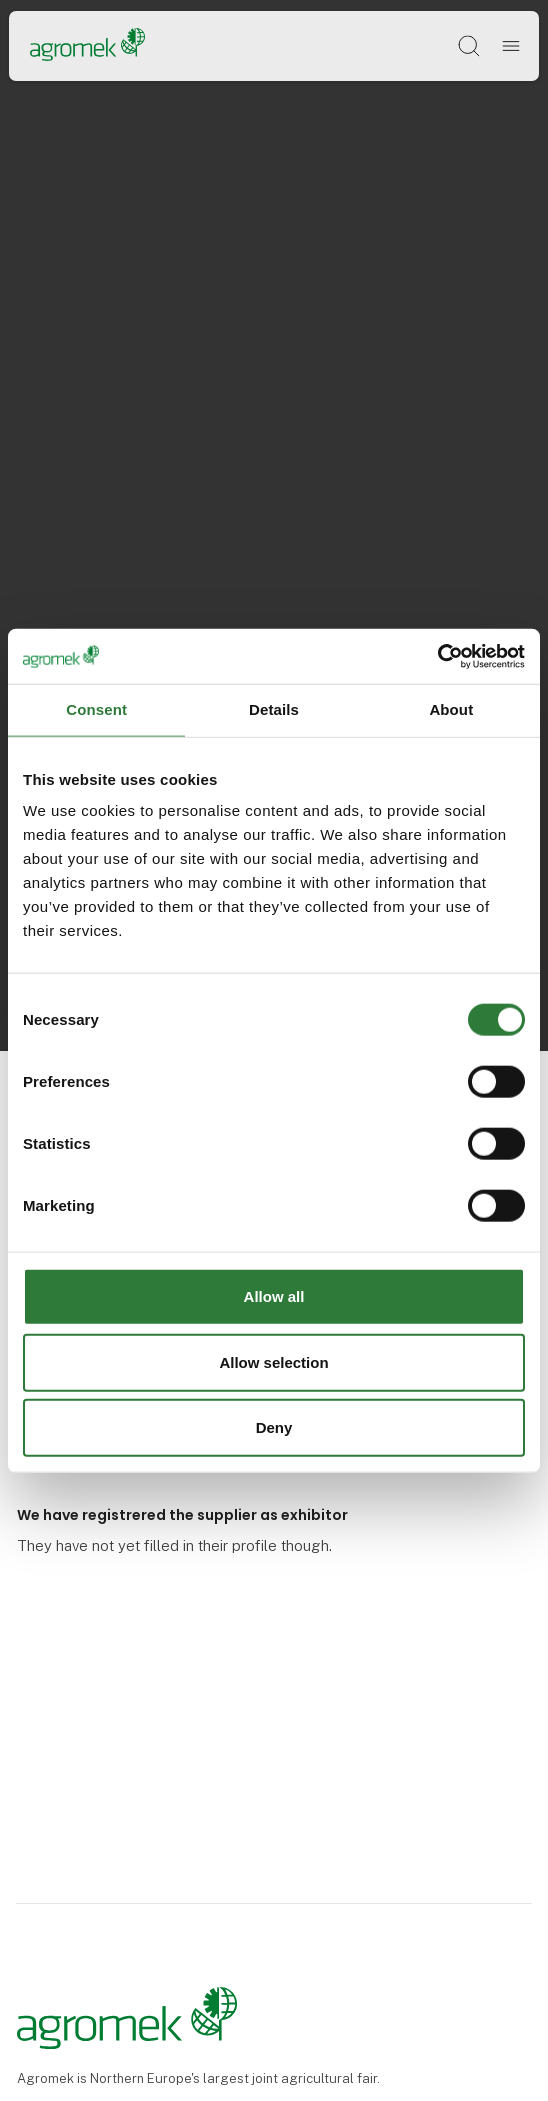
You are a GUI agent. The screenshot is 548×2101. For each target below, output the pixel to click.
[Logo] (87, 45)
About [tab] (451, 709)
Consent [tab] (96, 709)
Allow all (274, 1296)
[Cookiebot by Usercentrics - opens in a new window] (437, 656)
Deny (274, 1427)
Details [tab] (274, 709)
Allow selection (273, 1361)
